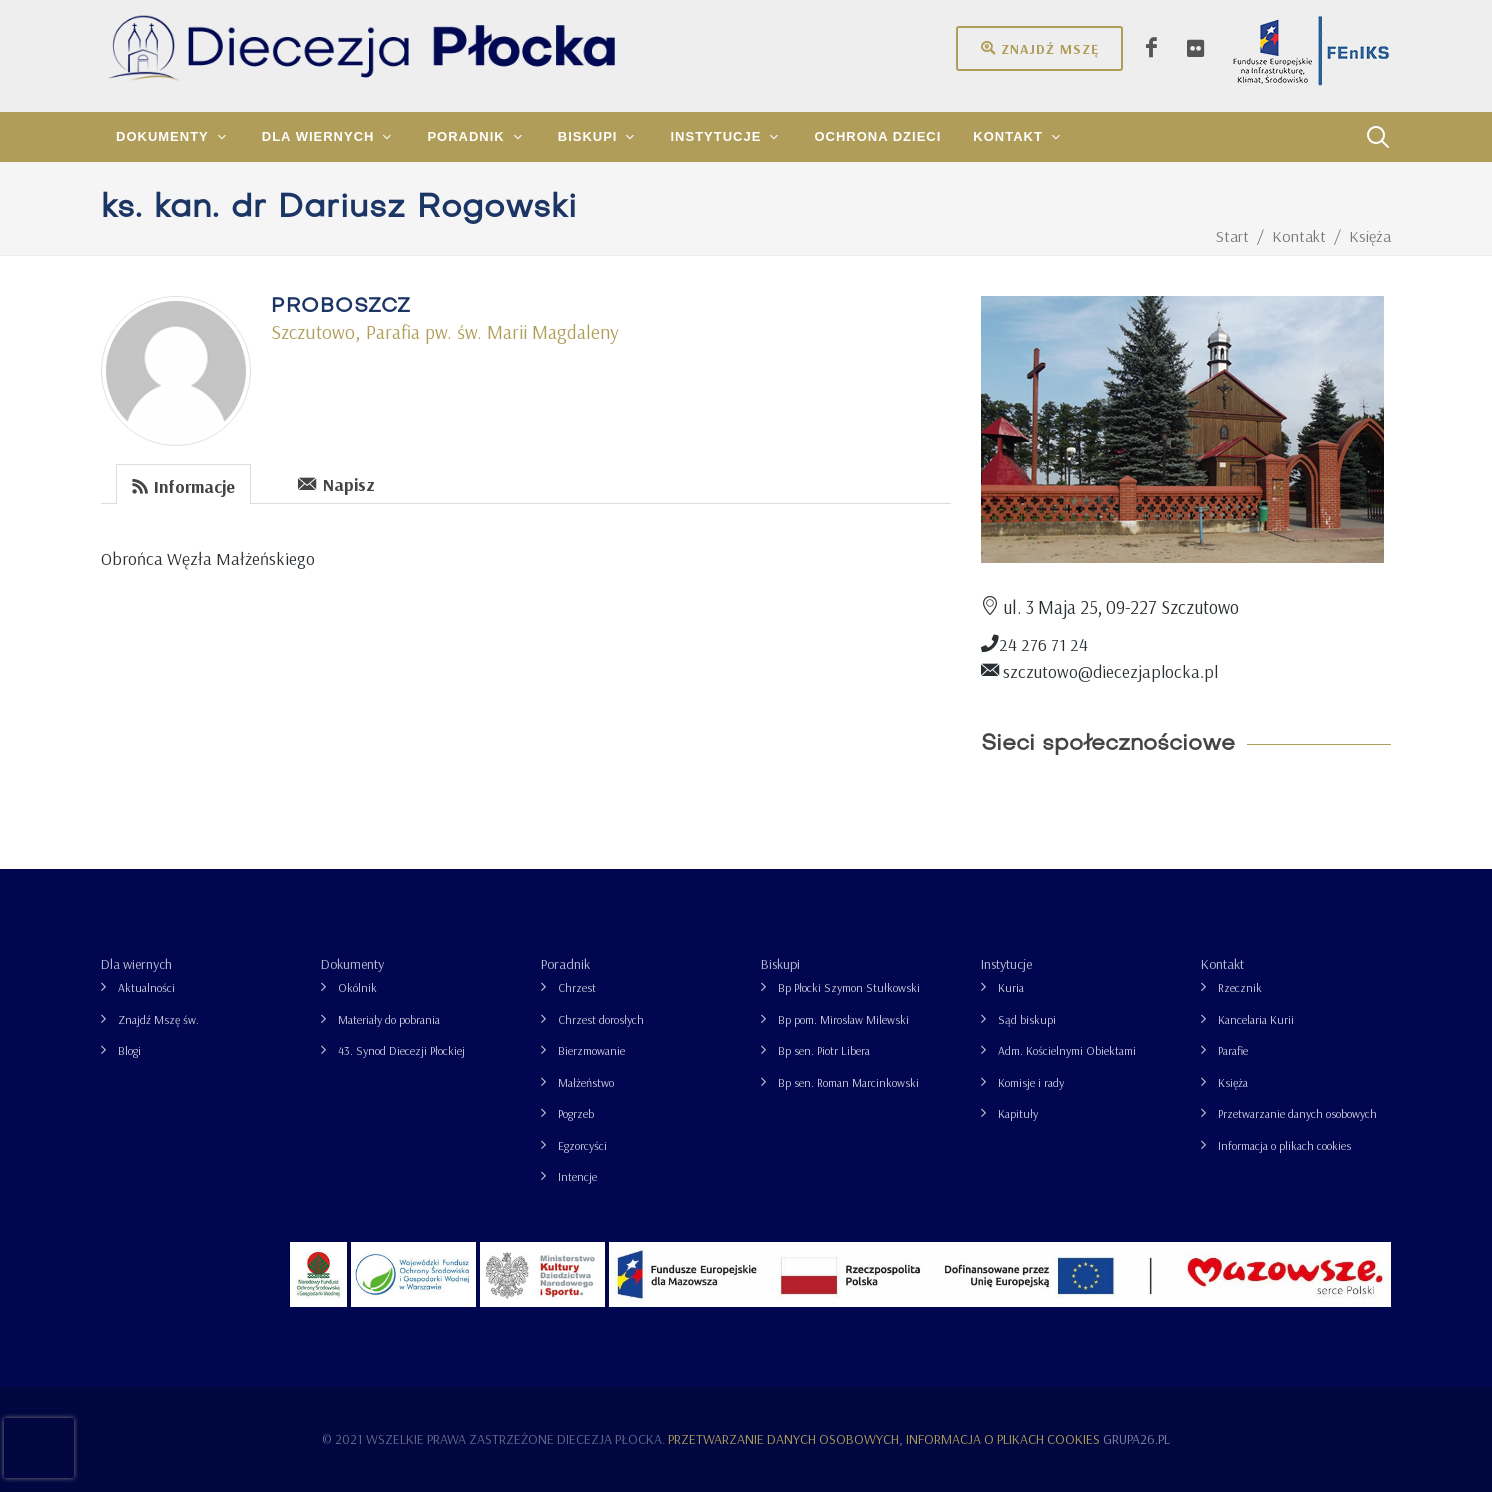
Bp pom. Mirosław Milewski (843, 1019)
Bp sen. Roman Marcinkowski (848, 1082)
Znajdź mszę (1039, 48)
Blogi (129, 1050)
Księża (1233, 1082)
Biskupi (780, 964)
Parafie (1233, 1050)
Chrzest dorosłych (601, 1019)
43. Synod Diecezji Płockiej (401, 1050)
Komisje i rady (1031, 1082)
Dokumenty (352, 964)
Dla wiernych (136, 964)
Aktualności (146, 987)
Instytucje (1006, 964)
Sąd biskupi (1027, 1019)
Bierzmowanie (591, 1050)
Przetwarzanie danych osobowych (1297, 1113)
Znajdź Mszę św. (158, 1019)
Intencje (577, 1176)
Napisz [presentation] (336, 483)
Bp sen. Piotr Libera (824, 1050)
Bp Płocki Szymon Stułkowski (849, 987)
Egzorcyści (582, 1145)
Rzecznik (1240, 987)
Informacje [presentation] (183, 485)
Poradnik (565, 964)
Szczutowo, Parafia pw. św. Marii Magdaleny (445, 332)
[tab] (184, 482)
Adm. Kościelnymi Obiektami (1067, 1050)
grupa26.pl (1136, 1439)
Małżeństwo (586, 1082)
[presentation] (267, 483)
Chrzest (577, 987)
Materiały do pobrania (389, 1019)
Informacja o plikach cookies (1284, 1145)
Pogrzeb (576, 1113)
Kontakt (1222, 964)
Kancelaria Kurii (1256, 1019)
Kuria (1011, 987)
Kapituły (1018, 1113)
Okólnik (357, 987)
